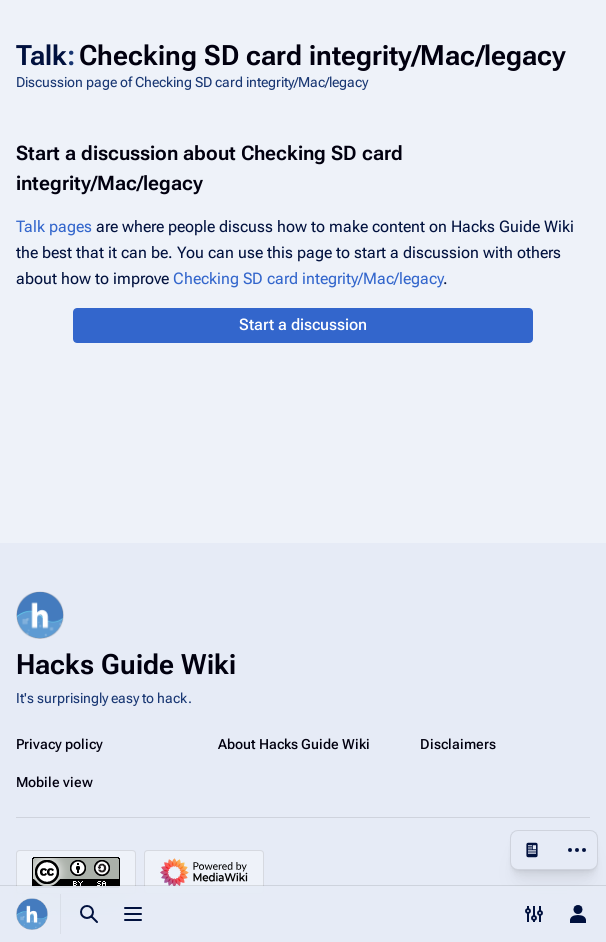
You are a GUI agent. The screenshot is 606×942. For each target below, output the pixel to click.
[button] (302, 325)
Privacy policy (59, 744)
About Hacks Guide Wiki (294, 744)
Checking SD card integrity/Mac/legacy (308, 278)
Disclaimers (458, 744)
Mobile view (54, 782)
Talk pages (54, 226)
